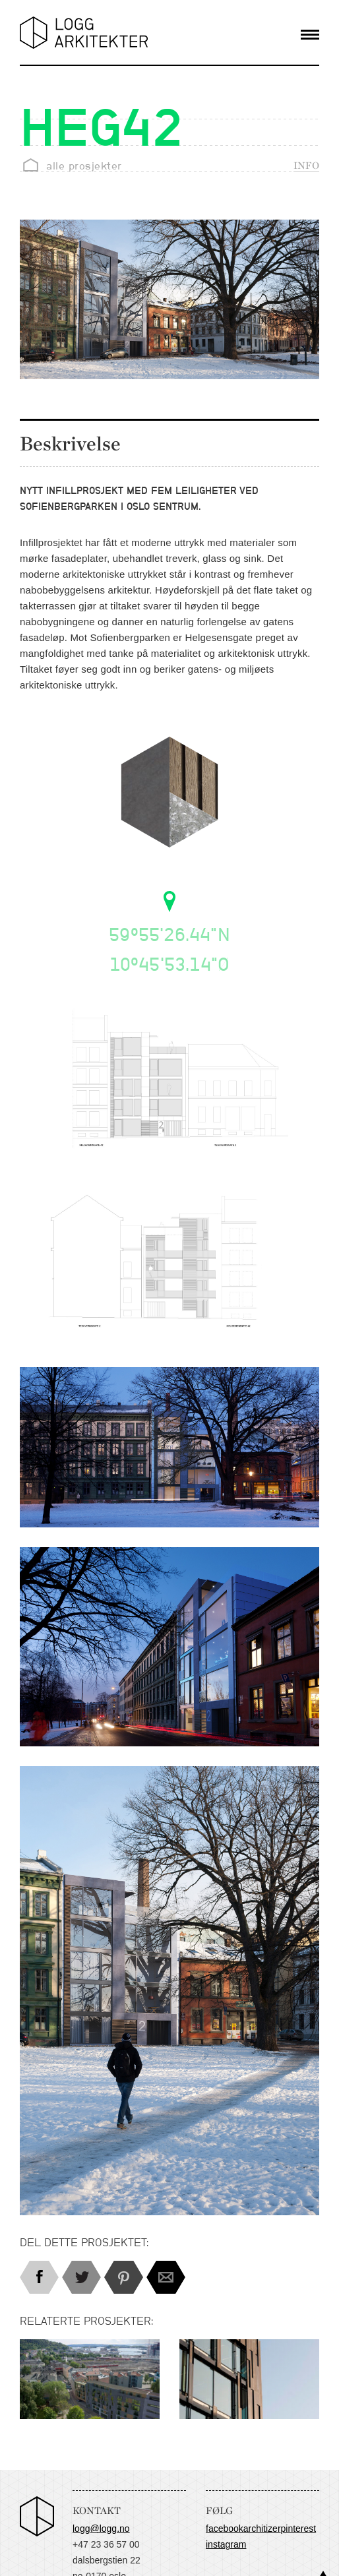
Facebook (224, 2528)
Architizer (262, 2528)
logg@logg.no (101, 2528)
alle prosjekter (84, 166)
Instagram (226, 2544)
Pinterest (299, 2528)
